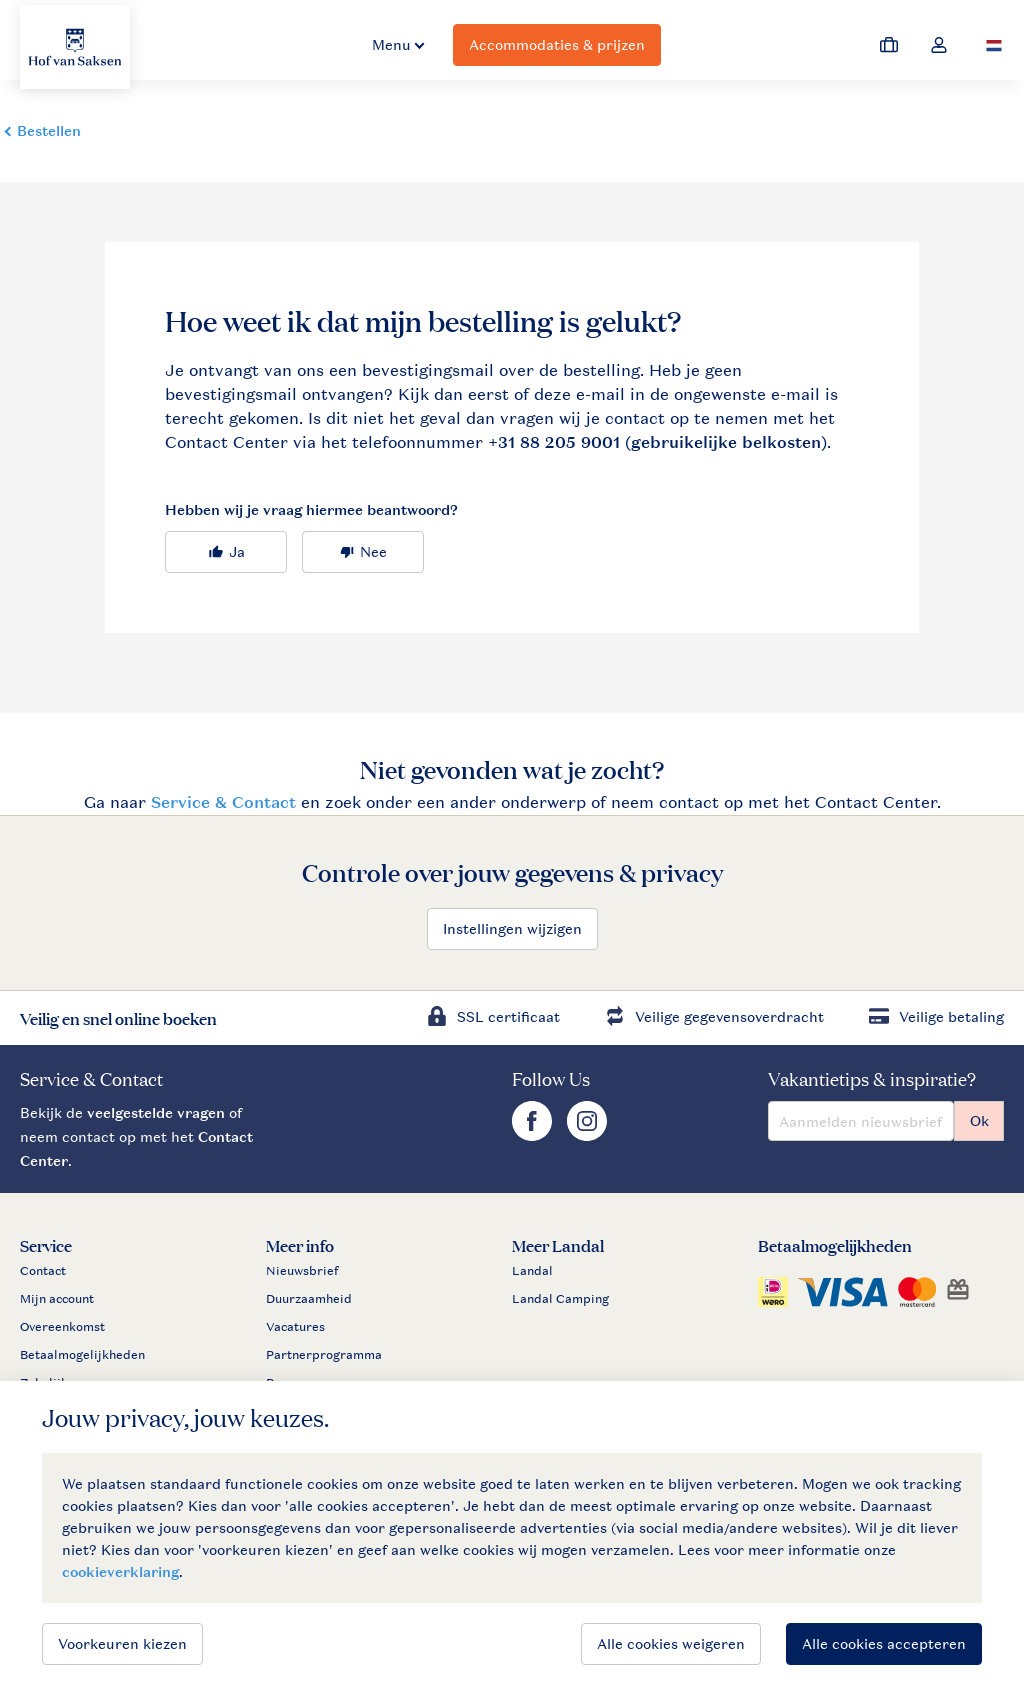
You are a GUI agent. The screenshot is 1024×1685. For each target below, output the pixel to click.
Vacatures (295, 1327)
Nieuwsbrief (302, 1271)
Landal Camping (560, 1299)
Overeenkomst (62, 1327)
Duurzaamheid (309, 1299)
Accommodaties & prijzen (557, 44)
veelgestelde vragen (156, 1112)
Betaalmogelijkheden (82, 1355)
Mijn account (57, 1299)
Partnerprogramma (324, 1355)
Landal (532, 1271)
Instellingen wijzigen (512, 928)
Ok (979, 1120)
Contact (43, 1271)
